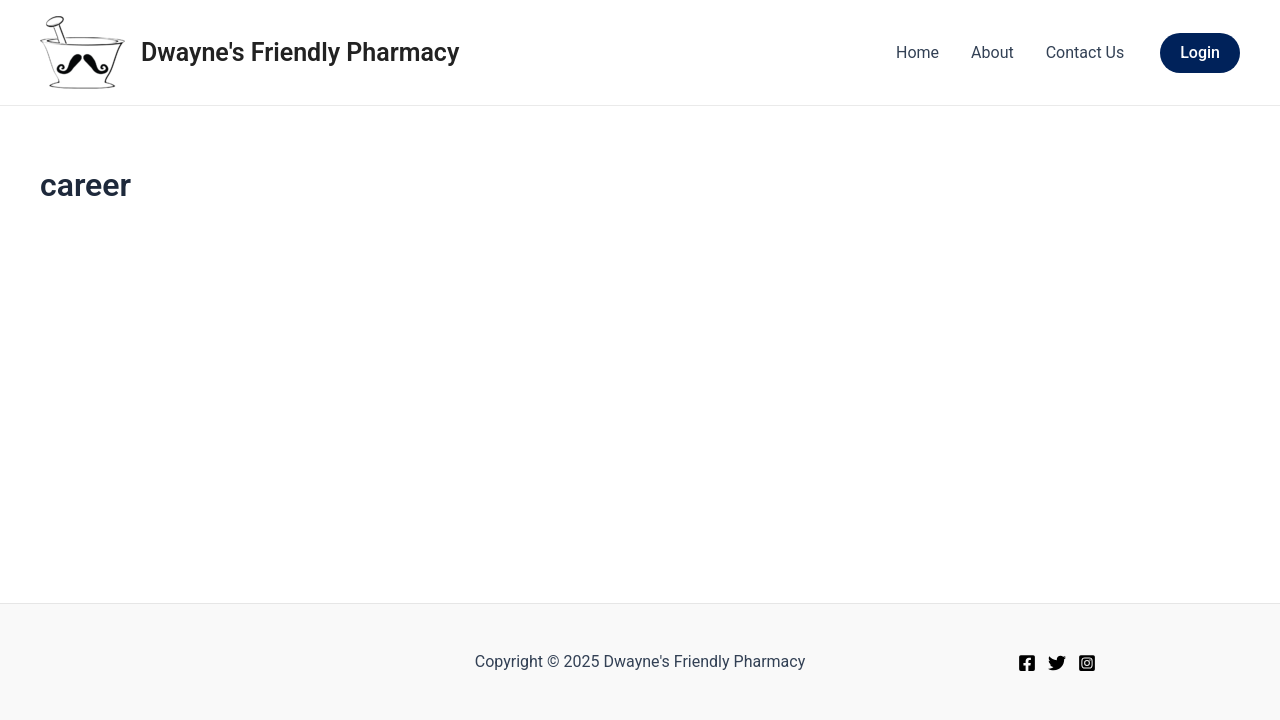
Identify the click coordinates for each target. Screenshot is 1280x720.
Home (917, 52)
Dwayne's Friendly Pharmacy (300, 52)
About (992, 52)
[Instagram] (1087, 663)
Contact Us (1085, 52)
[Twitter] (1057, 663)
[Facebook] (1027, 663)
